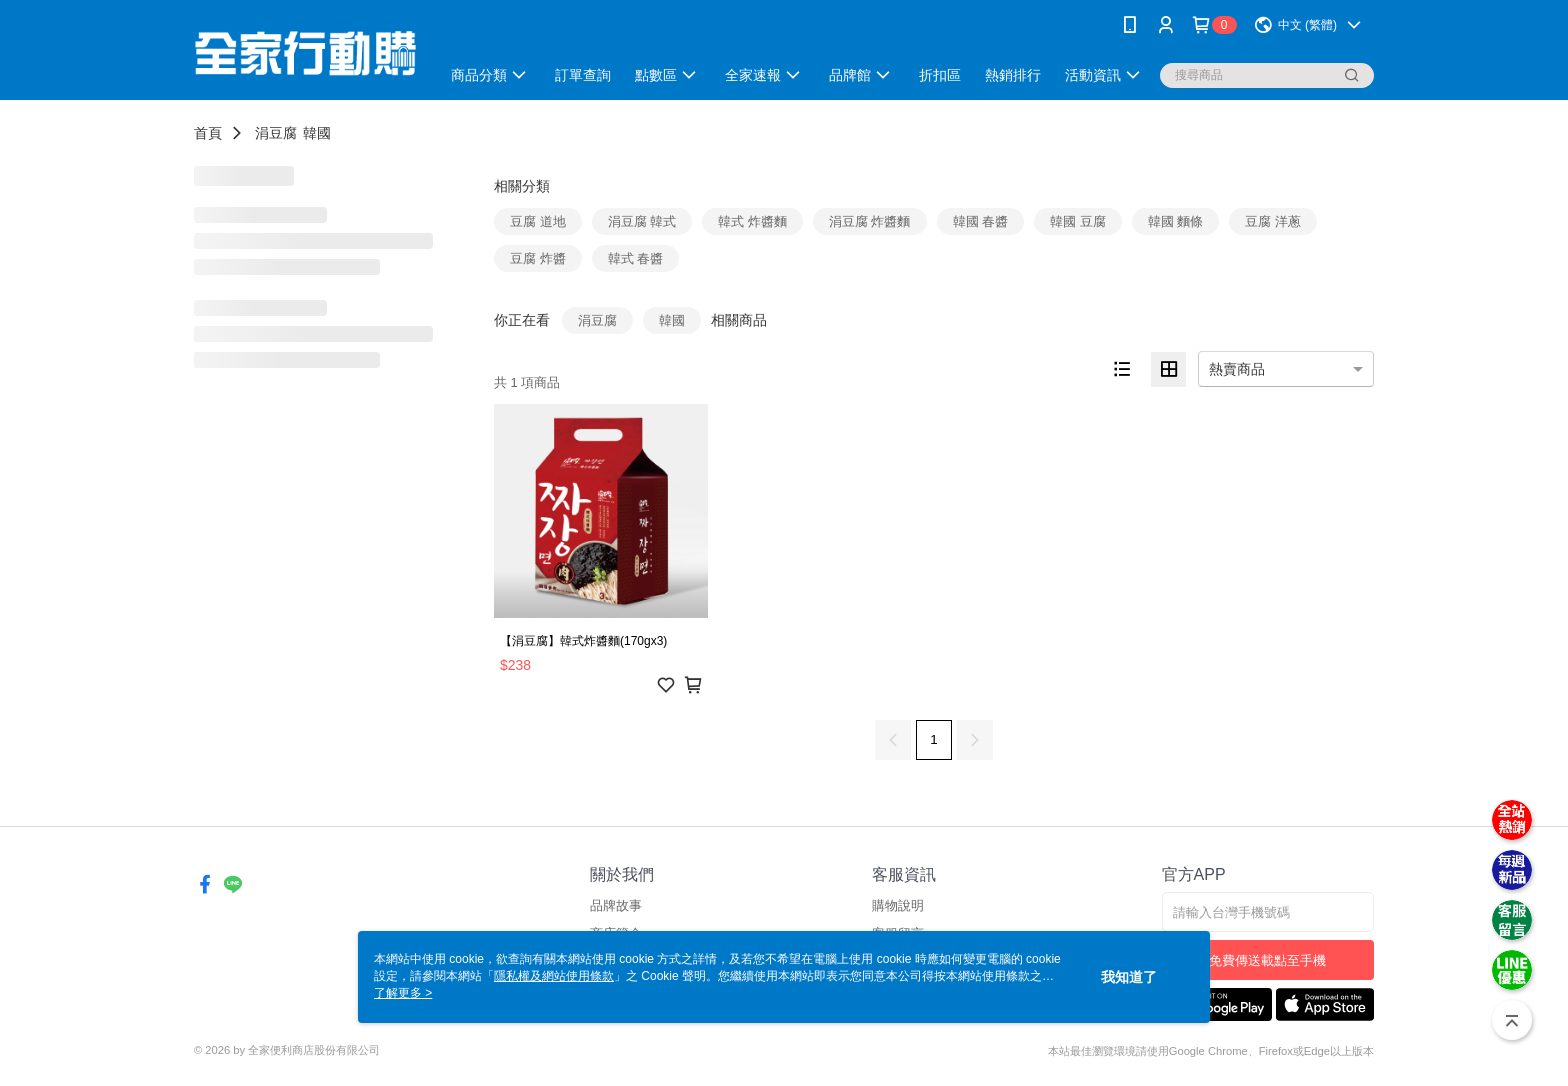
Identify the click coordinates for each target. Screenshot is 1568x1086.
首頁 (208, 133)
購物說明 (898, 905)
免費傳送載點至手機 (1267, 960)
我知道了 (1129, 977)
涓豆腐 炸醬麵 (870, 221)
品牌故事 (616, 905)
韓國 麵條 (1176, 221)
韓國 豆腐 (1078, 221)
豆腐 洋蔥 (1273, 221)
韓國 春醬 (981, 221)
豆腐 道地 (538, 221)
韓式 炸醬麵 (752, 221)
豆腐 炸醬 (538, 258)
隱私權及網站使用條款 (554, 976)
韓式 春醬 (636, 258)
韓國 (317, 133)
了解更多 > (403, 993)
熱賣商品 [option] (1237, 369)
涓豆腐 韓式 (642, 221)
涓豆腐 (276, 133)
